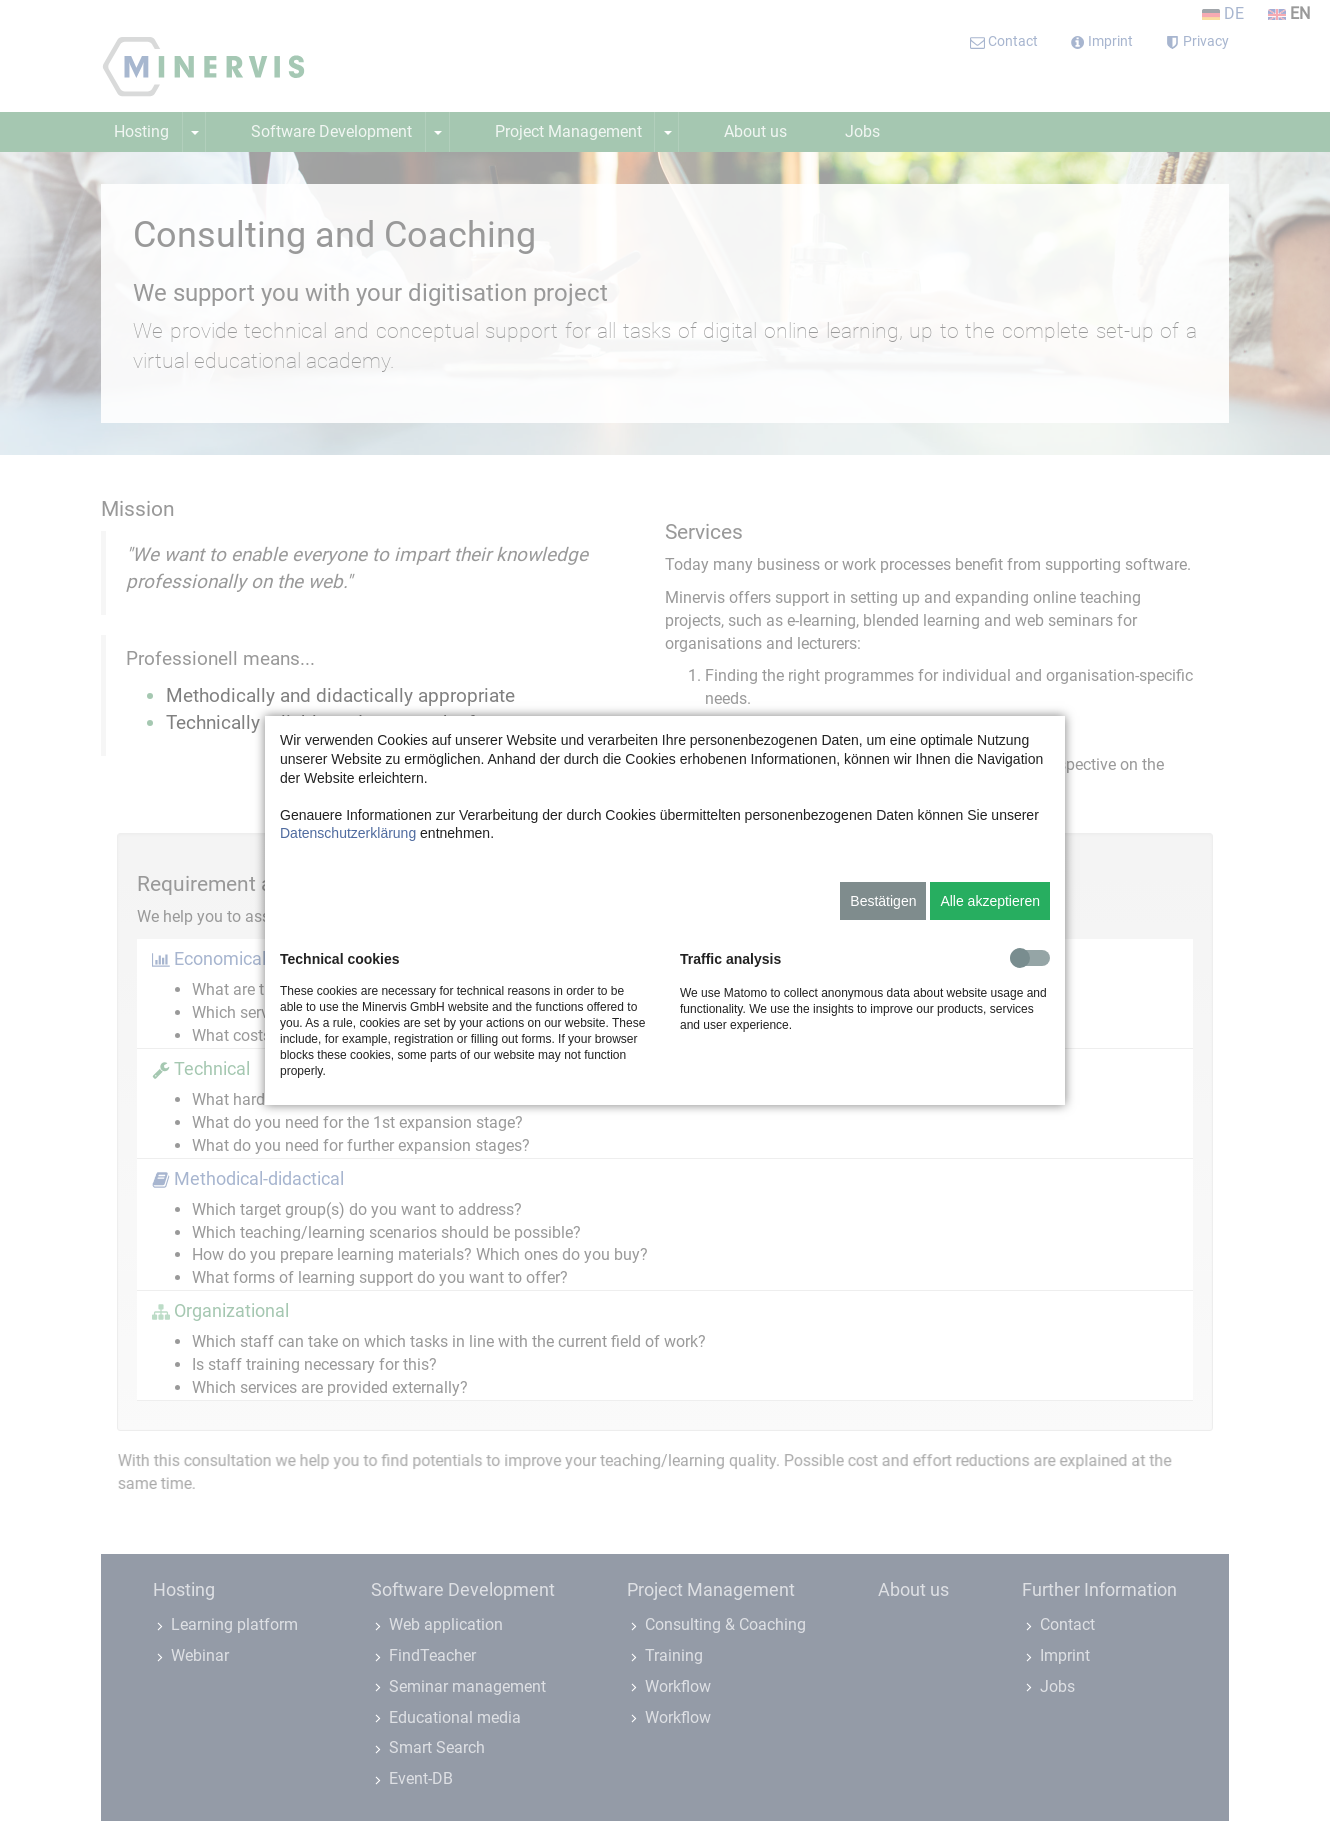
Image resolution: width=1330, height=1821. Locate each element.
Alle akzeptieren (990, 901)
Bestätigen (883, 901)
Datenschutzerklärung (348, 833)
